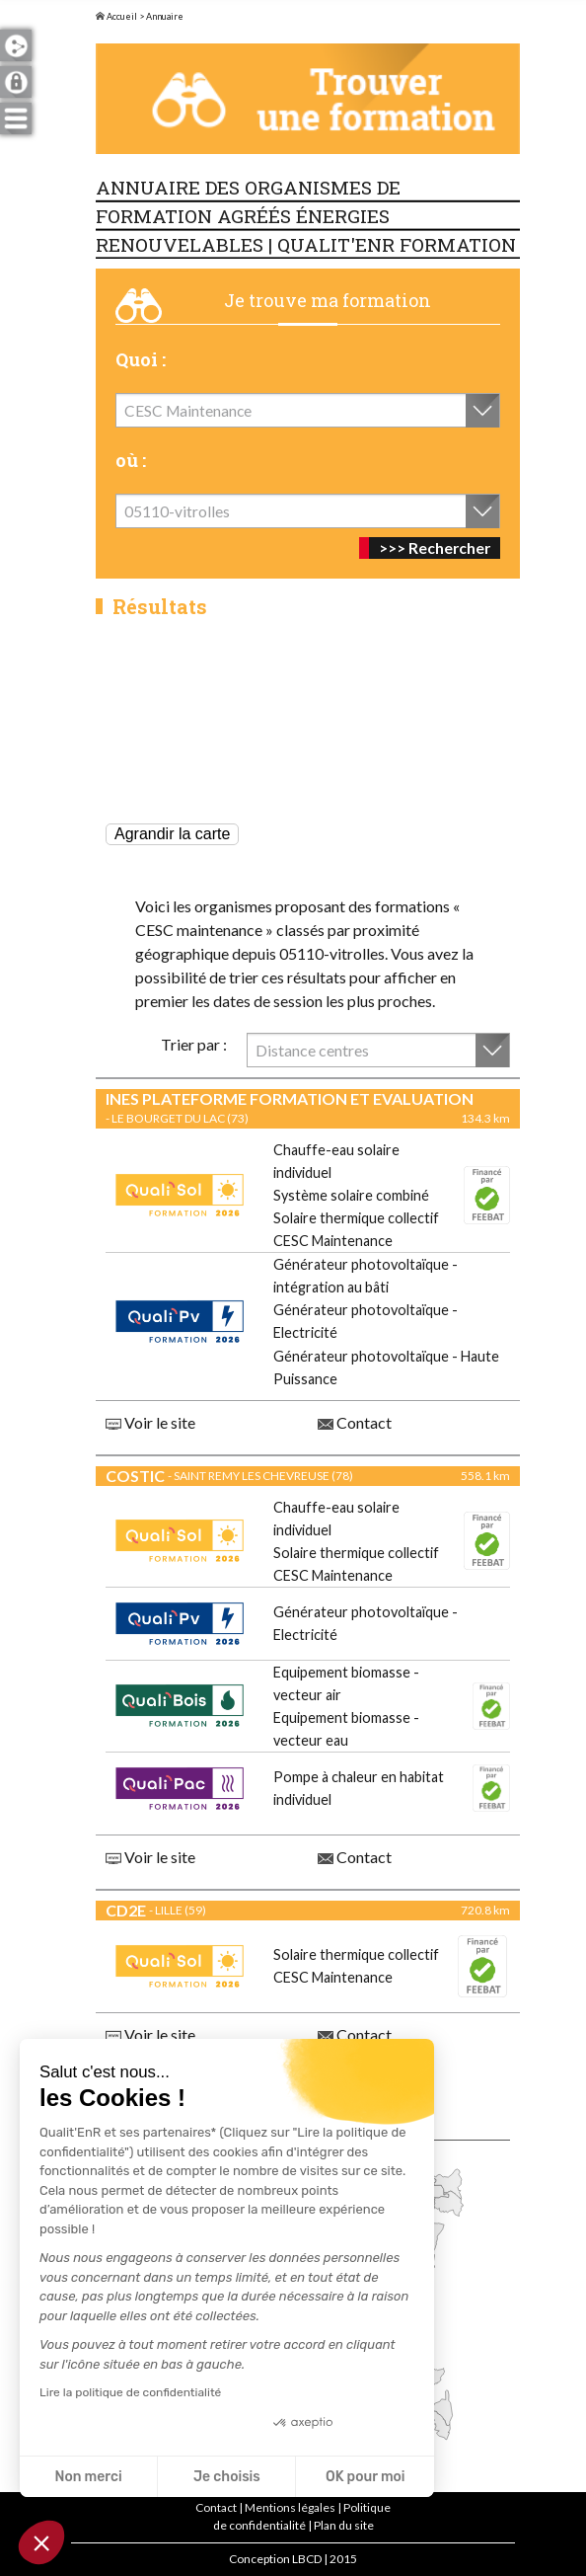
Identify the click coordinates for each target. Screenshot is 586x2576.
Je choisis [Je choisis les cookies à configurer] (226, 2476)
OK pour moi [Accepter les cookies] (365, 2476)
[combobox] (307, 410)
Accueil (116, 16)
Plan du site (344, 2525)
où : (130, 460)
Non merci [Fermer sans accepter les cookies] (87, 2476)
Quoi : (140, 359)
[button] (41, 2542)
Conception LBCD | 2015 (293, 2558)
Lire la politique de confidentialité (130, 2392)
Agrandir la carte (172, 833)
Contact (355, 1422)
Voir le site (150, 1422)
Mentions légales (290, 2507)
